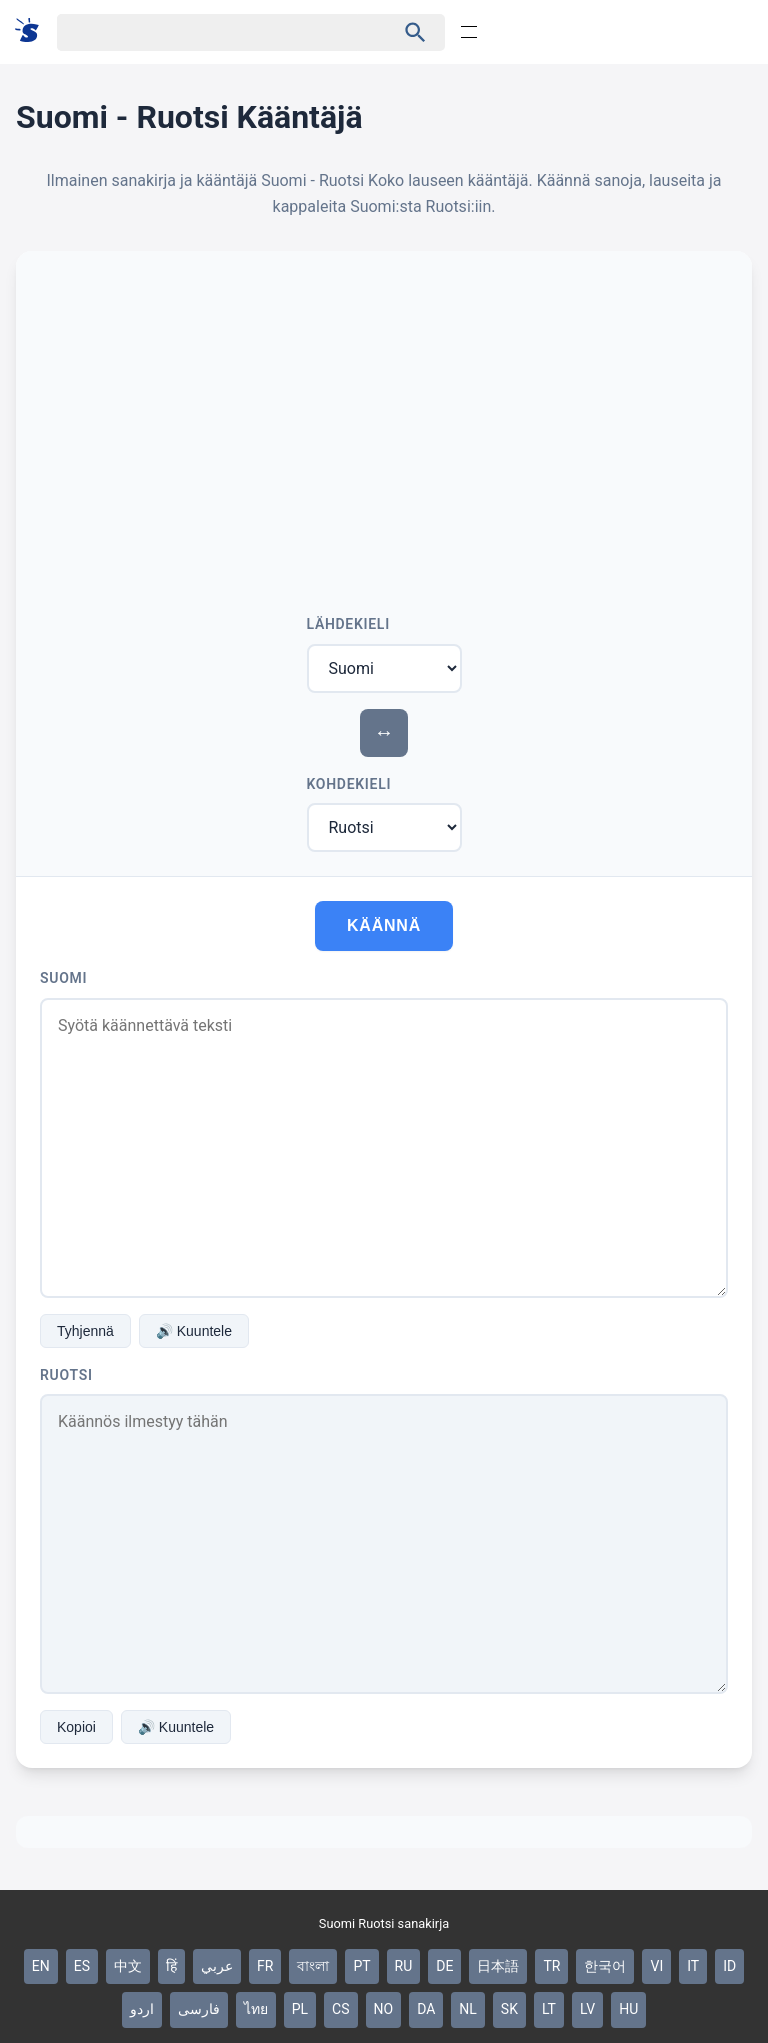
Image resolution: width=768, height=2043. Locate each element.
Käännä (384, 925)
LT (549, 2009)
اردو (142, 2009)
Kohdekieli (349, 784)
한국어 (605, 1966)
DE (444, 1966)
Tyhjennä (85, 1331)
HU (628, 2009)
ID (729, 1966)
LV (587, 2009)
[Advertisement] (384, 425)
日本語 (498, 1966)
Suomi (63, 978)
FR (265, 1966)
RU (404, 1966)
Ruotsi (66, 1375)
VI (656, 1966)
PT (361, 1966)
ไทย (256, 2009)
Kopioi (76, 1727)
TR (551, 1966)
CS (340, 2009)
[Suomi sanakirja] (33, 31)
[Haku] (208, 32)
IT (693, 1966)
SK (509, 2009)
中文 (128, 1966)
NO (384, 2009)
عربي (217, 1966)
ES (82, 1966)
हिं (171, 1966)
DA (426, 2009)
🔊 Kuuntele (194, 1331)
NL (468, 2009)
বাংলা (313, 1966)
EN (41, 1966)
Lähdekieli (348, 624)
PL (300, 2009)
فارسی (199, 2009)
